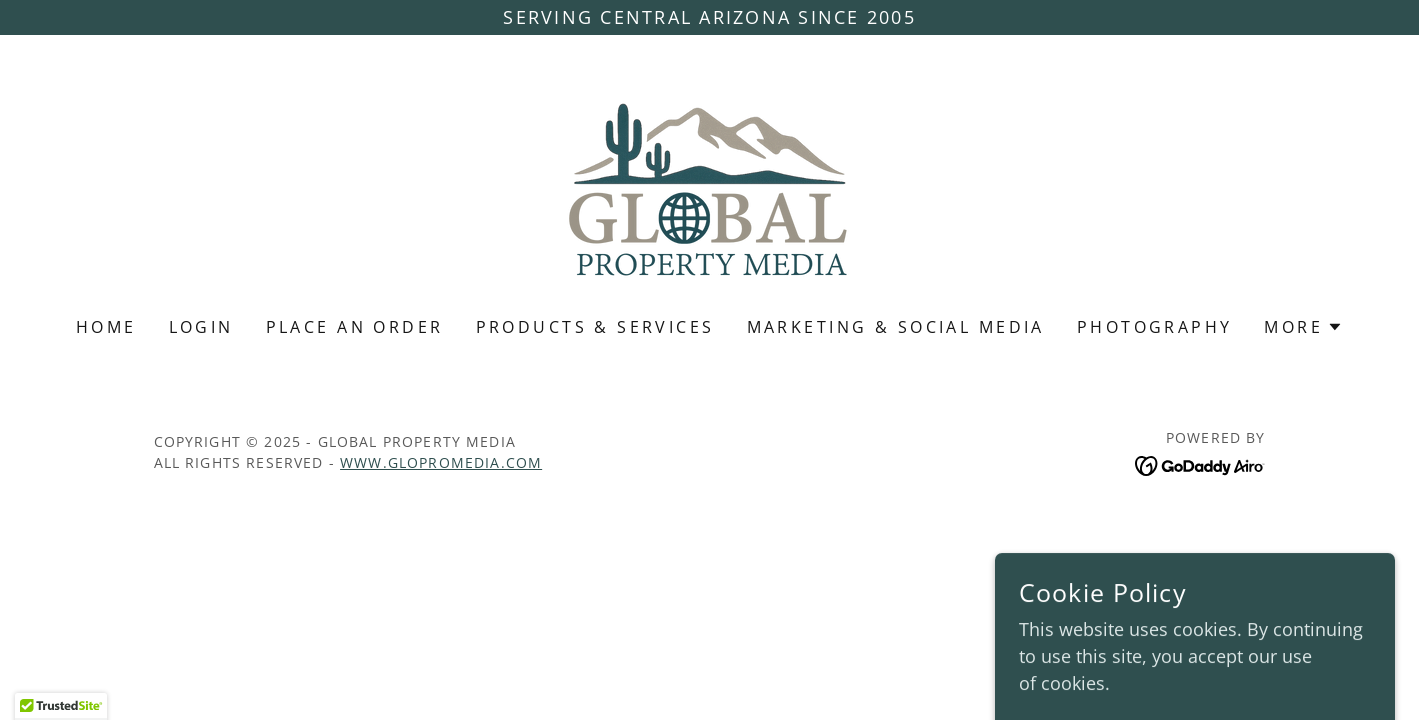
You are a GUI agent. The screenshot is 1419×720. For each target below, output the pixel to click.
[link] (710, 189)
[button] (1303, 327)
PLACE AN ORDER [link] (355, 327)
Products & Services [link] (595, 327)
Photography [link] (1155, 327)
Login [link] (201, 327)
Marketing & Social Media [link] (896, 327)
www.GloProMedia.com (441, 462)
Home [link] (106, 327)
